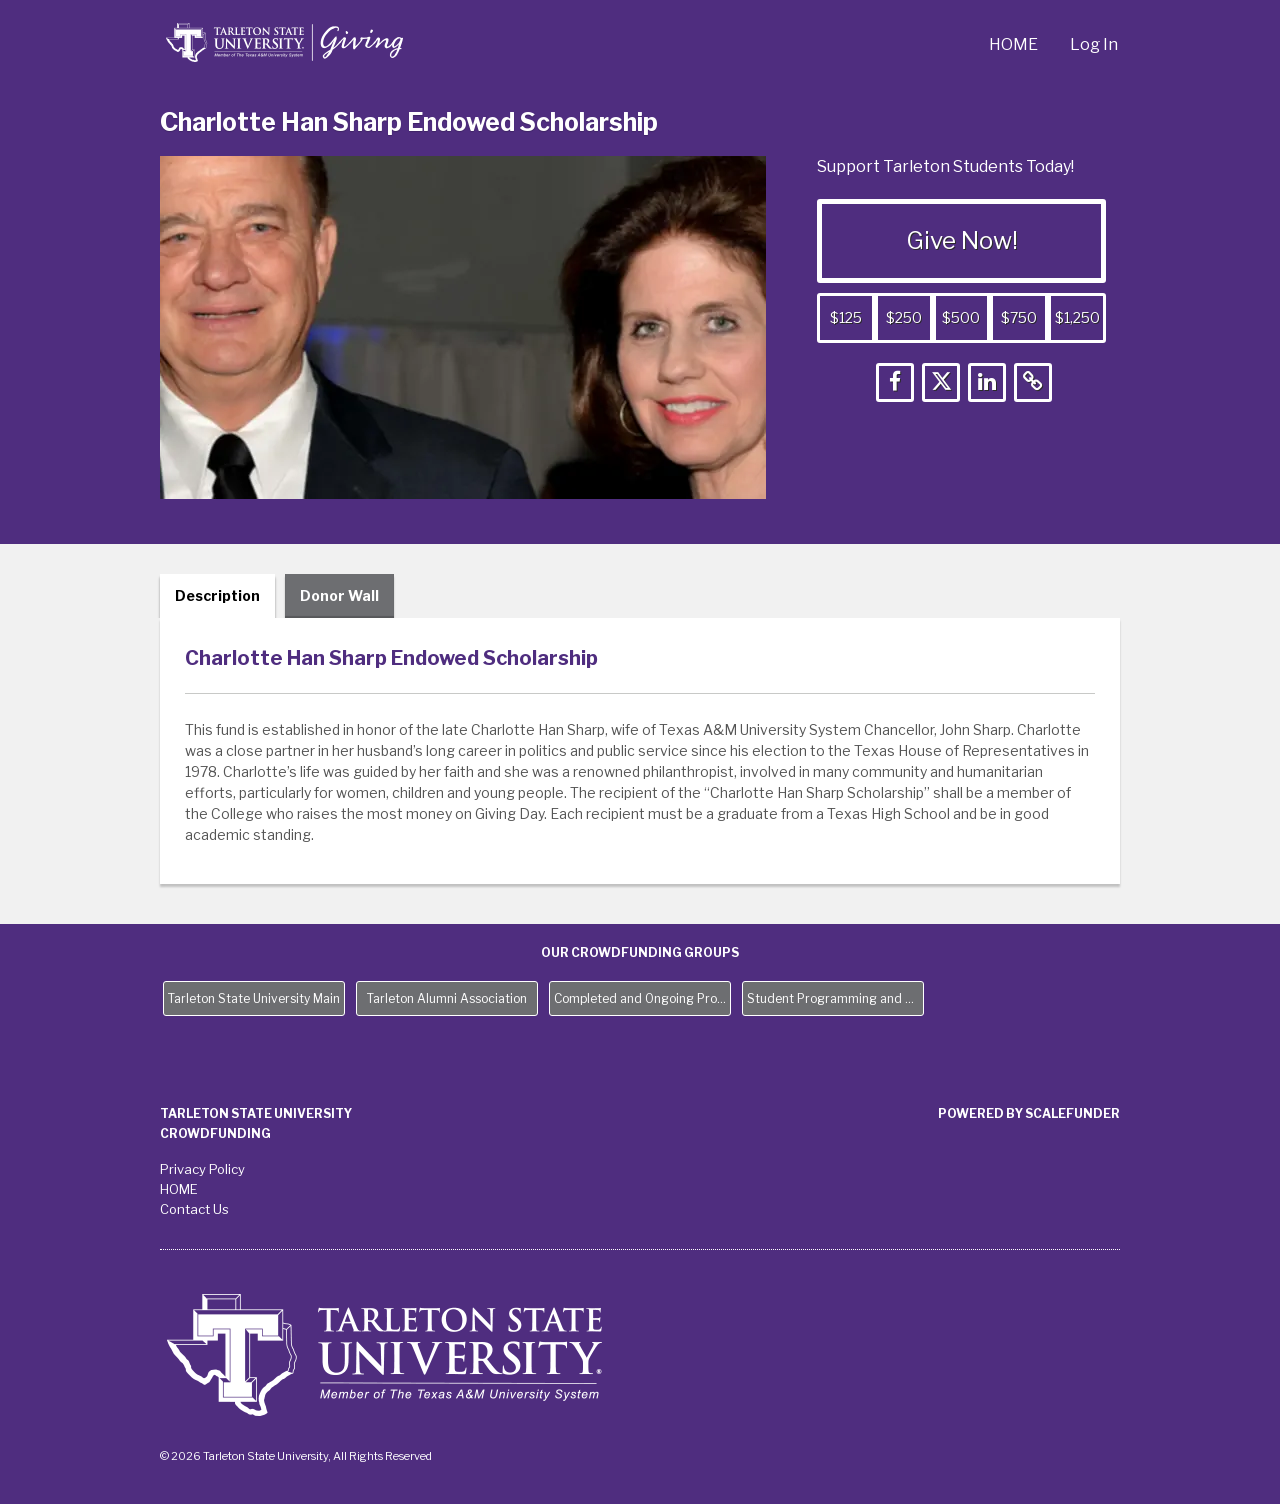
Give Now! (962, 240)
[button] (895, 382)
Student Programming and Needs (835, 998)
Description (217, 595)
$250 (904, 317)
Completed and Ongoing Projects (642, 998)
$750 (1019, 317)
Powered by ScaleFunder (1029, 1113)
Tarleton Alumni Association (447, 998)
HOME (1013, 44)
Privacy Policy (202, 1169)
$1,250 (1077, 317)
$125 (846, 317)
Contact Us (194, 1209)
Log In (1094, 44)
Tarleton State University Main (254, 998)
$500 (961, 317)
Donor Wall (339, 595)
